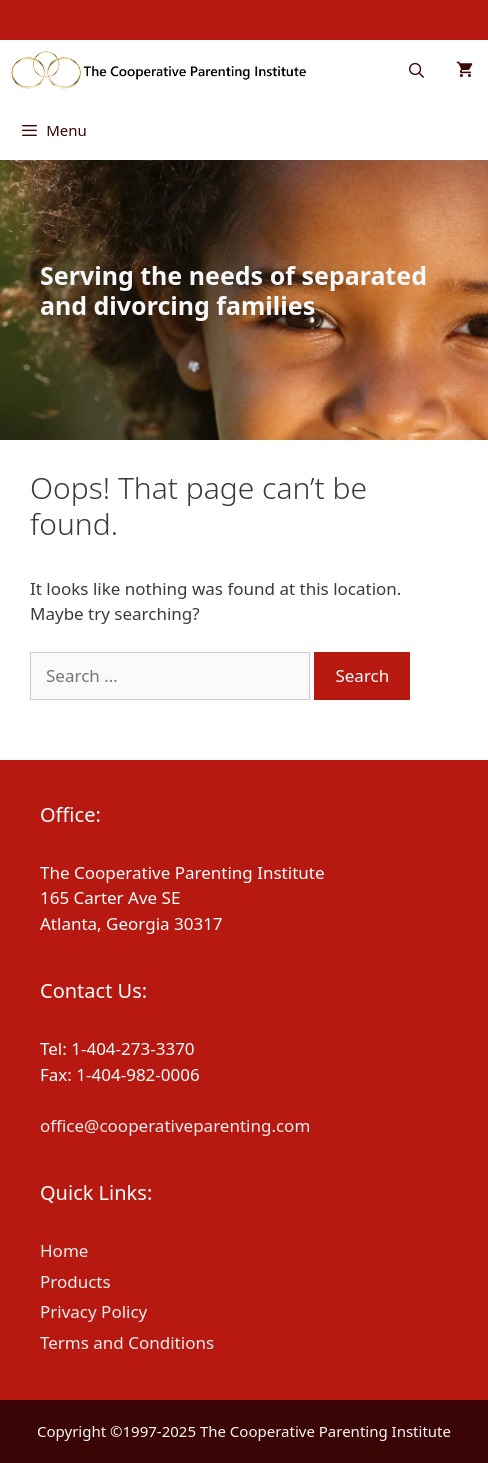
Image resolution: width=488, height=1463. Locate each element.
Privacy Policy (93, 1311)
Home (64, 1250)
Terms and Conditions (127, 1342)
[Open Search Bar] (416, 70)
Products (75, 1281)
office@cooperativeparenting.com (175, 1125)
